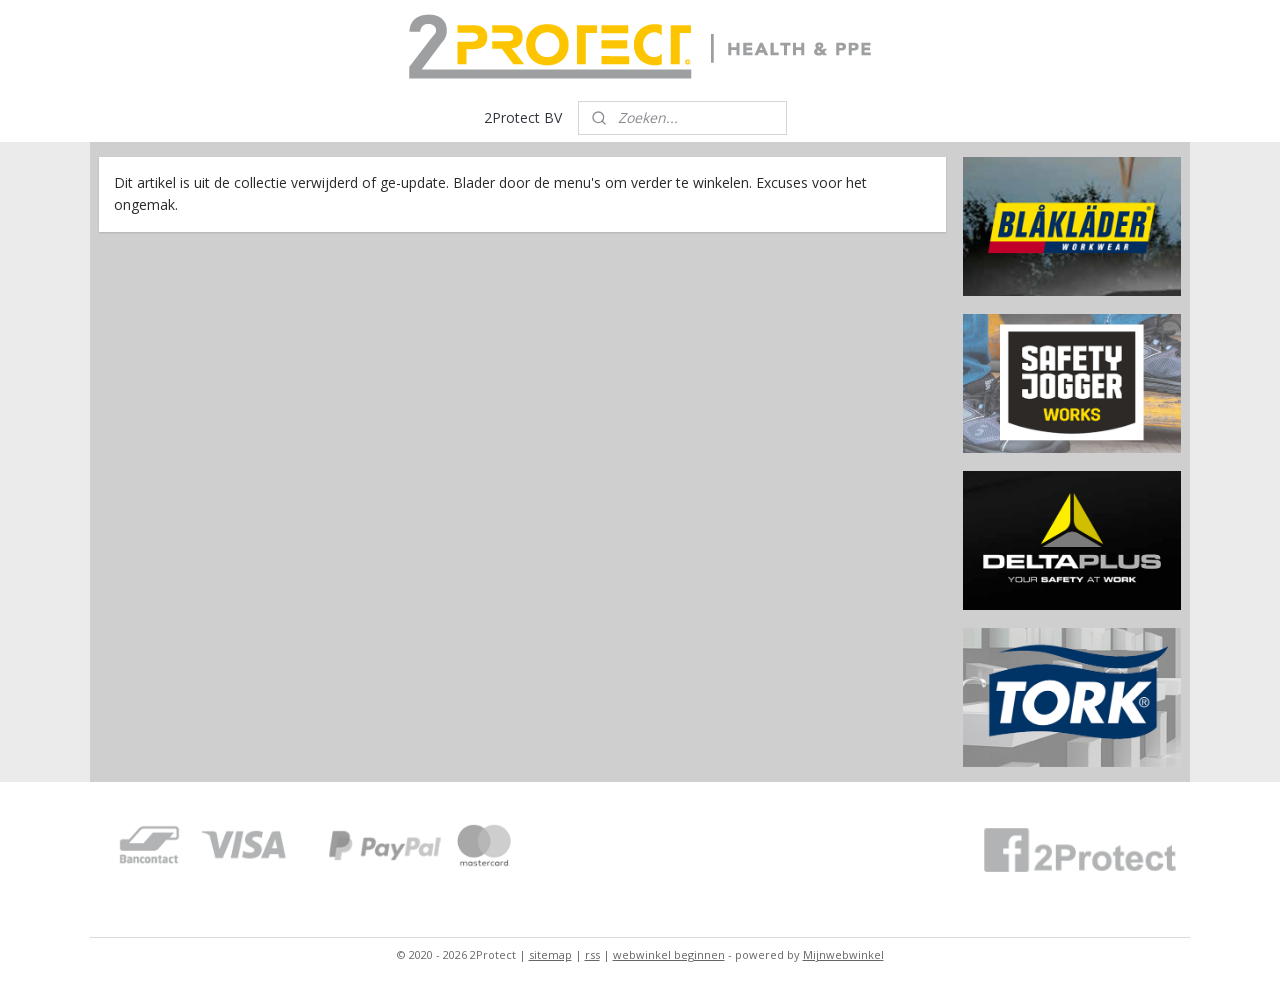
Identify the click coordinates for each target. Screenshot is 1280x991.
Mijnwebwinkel (843, 954)
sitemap (550, 954)
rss (592, 954)
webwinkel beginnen (669, 954)
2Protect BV (523, 117)
